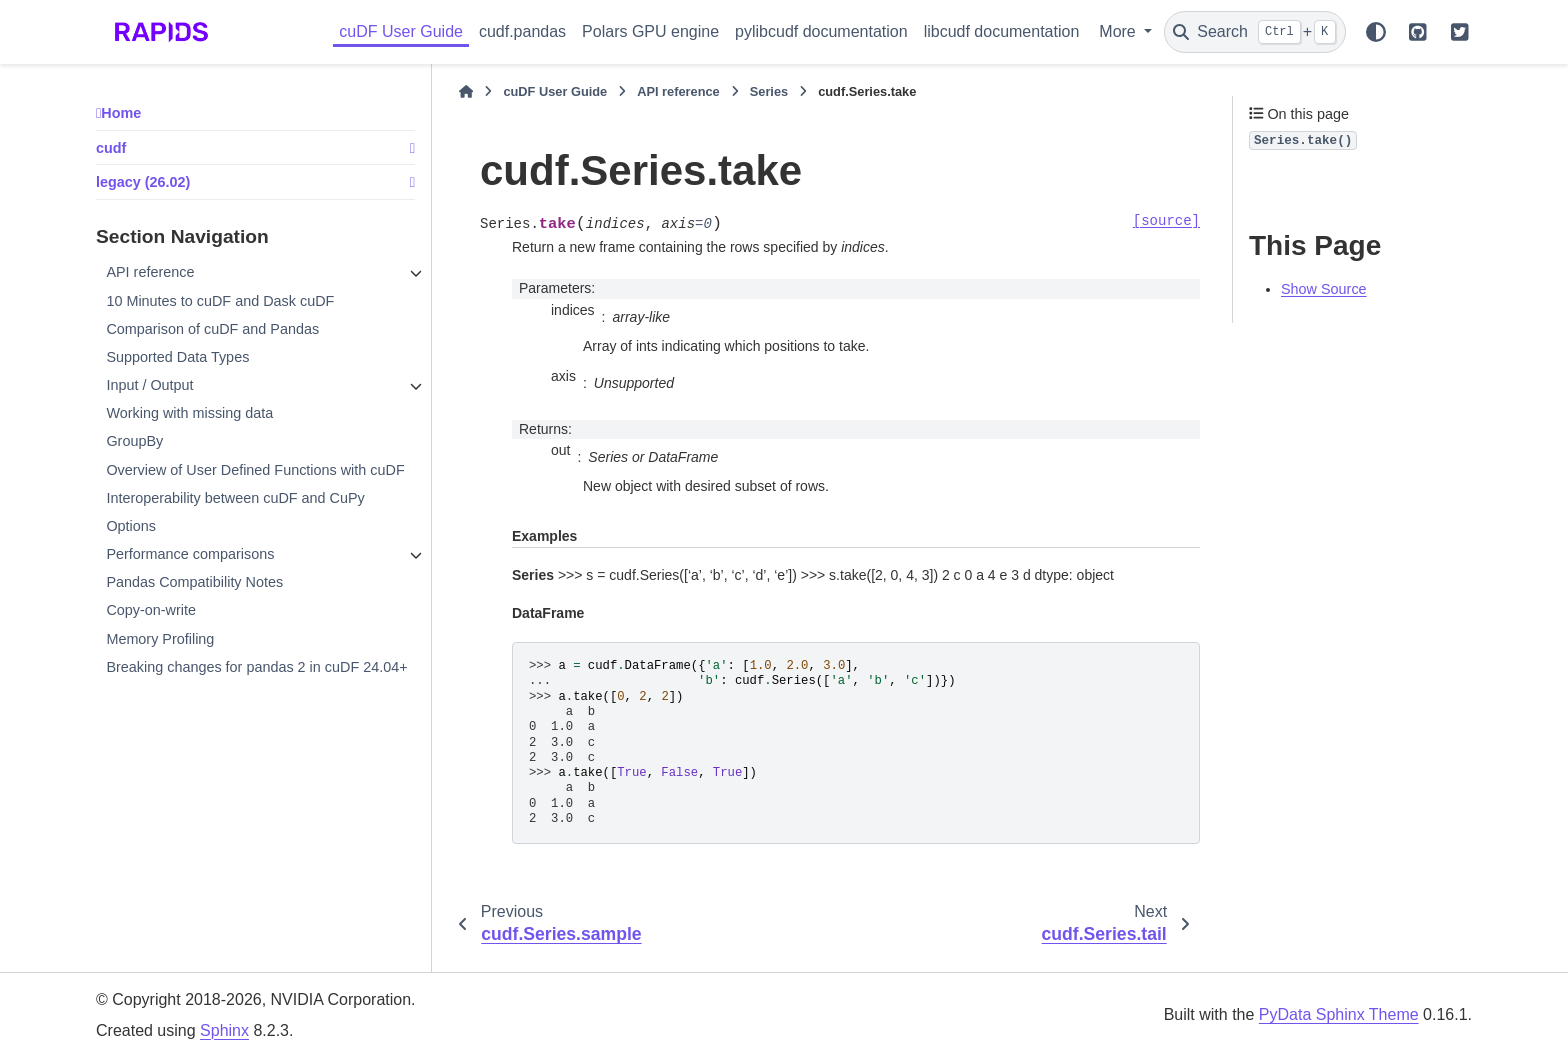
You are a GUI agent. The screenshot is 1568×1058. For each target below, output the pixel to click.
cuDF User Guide (401, 31)
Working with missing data (189, 413)
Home (121, 113)
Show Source (1324, 289)
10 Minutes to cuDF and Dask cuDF (220, 301)
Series (769, 91)
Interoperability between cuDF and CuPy (235, 498)
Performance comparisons (190, 554)
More (1119, 31)
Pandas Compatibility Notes (194, 582)
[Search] (1255, 32)
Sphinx (224, 1030)
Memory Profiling (160, 639)
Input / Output (149, 385)
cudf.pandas (522, 31)
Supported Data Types (177, 357)
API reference (150, 272)
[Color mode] (1376, 32)
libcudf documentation (1002, 31)
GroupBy (134, 441)
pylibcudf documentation (821, 31)
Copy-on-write (151, 610)
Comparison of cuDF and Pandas (212, 329)
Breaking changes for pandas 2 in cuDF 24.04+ (256, 667)
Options (131, 526)
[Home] (466, 92)
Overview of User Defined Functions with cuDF (255, 470)
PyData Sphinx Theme (1339, 1014)
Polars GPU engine (650, 31)
